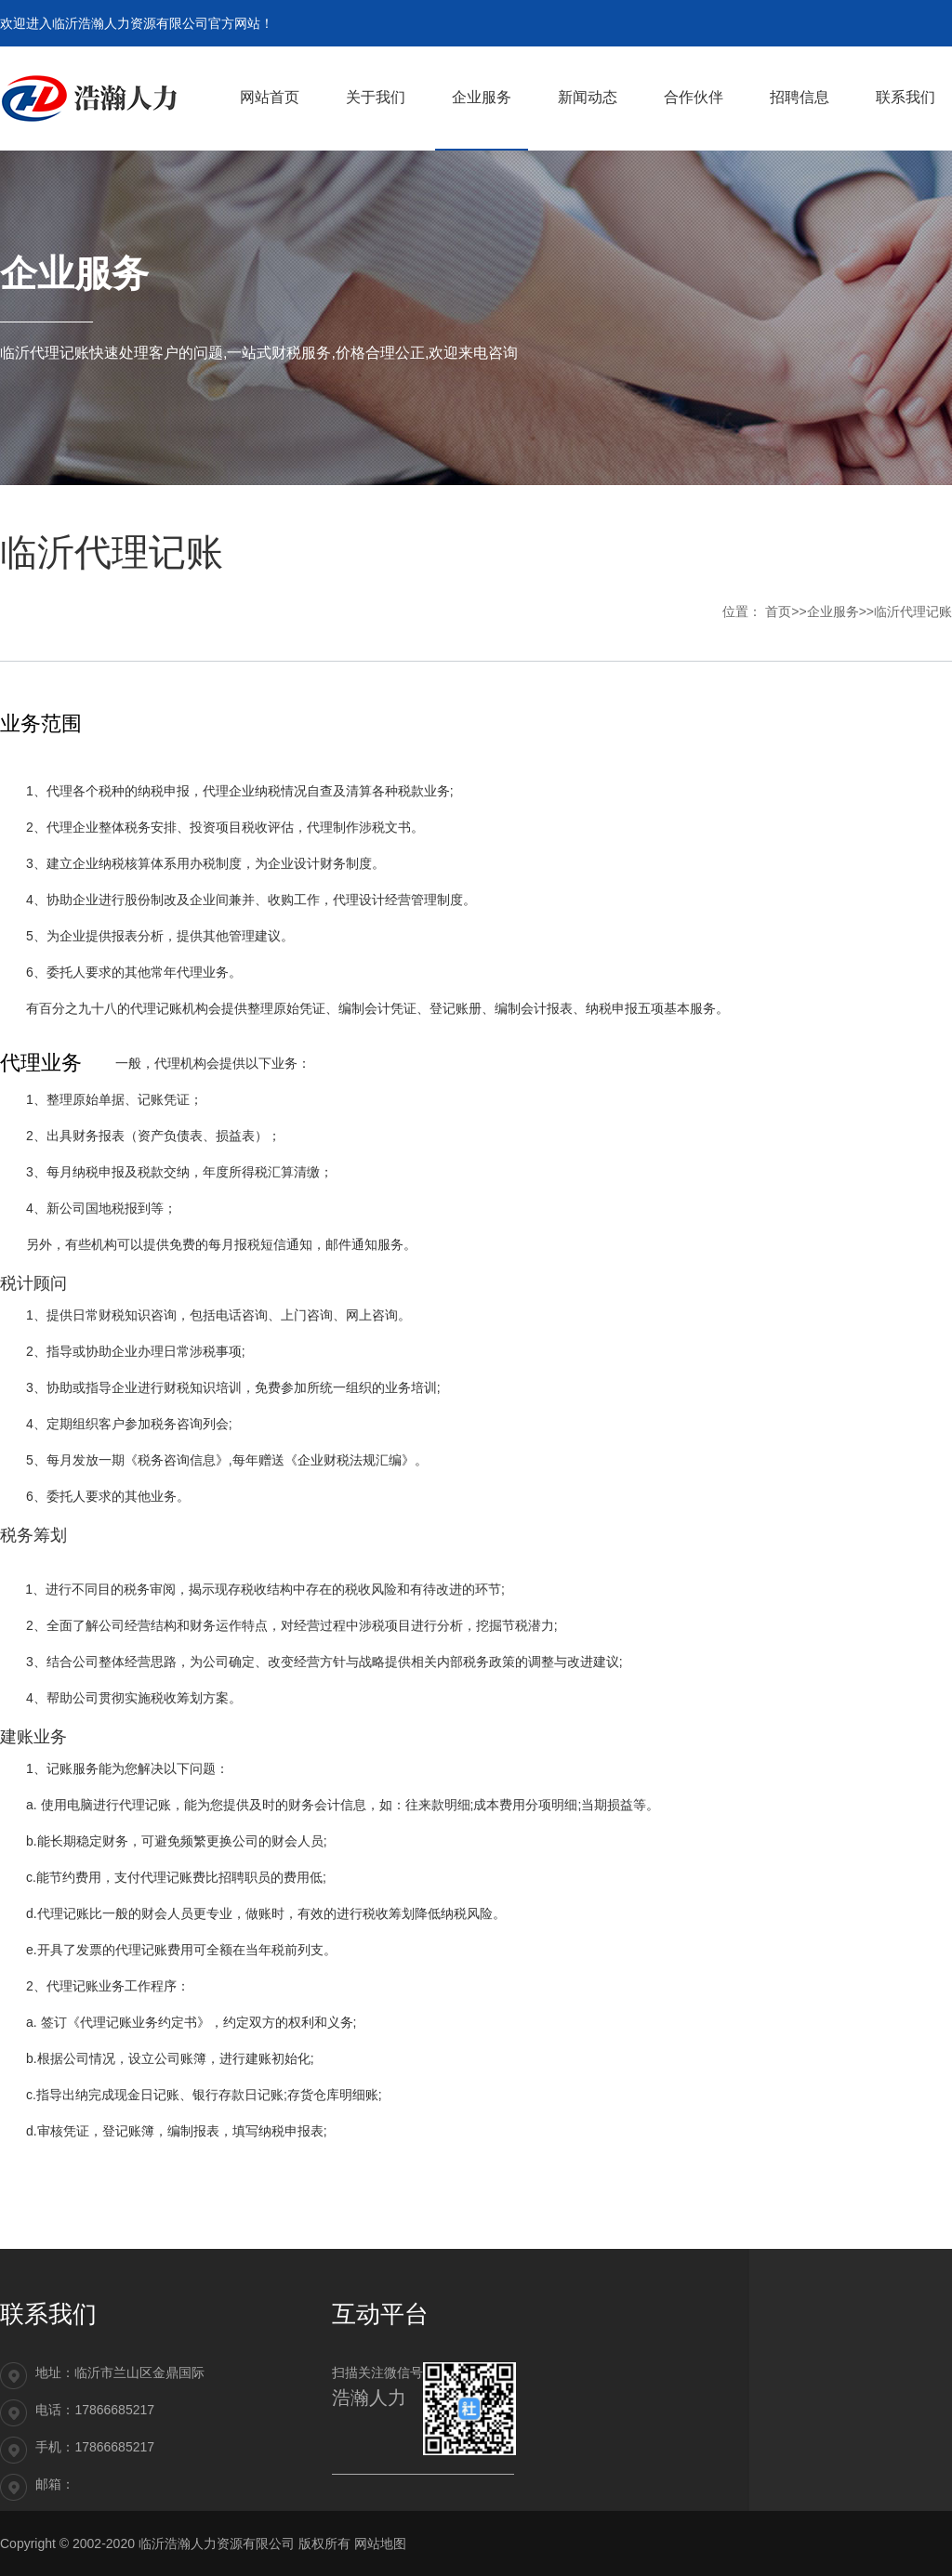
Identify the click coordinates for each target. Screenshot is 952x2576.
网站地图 (380, 2543)
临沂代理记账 (913, 611)
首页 (778, 611)
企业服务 (833, 611)
